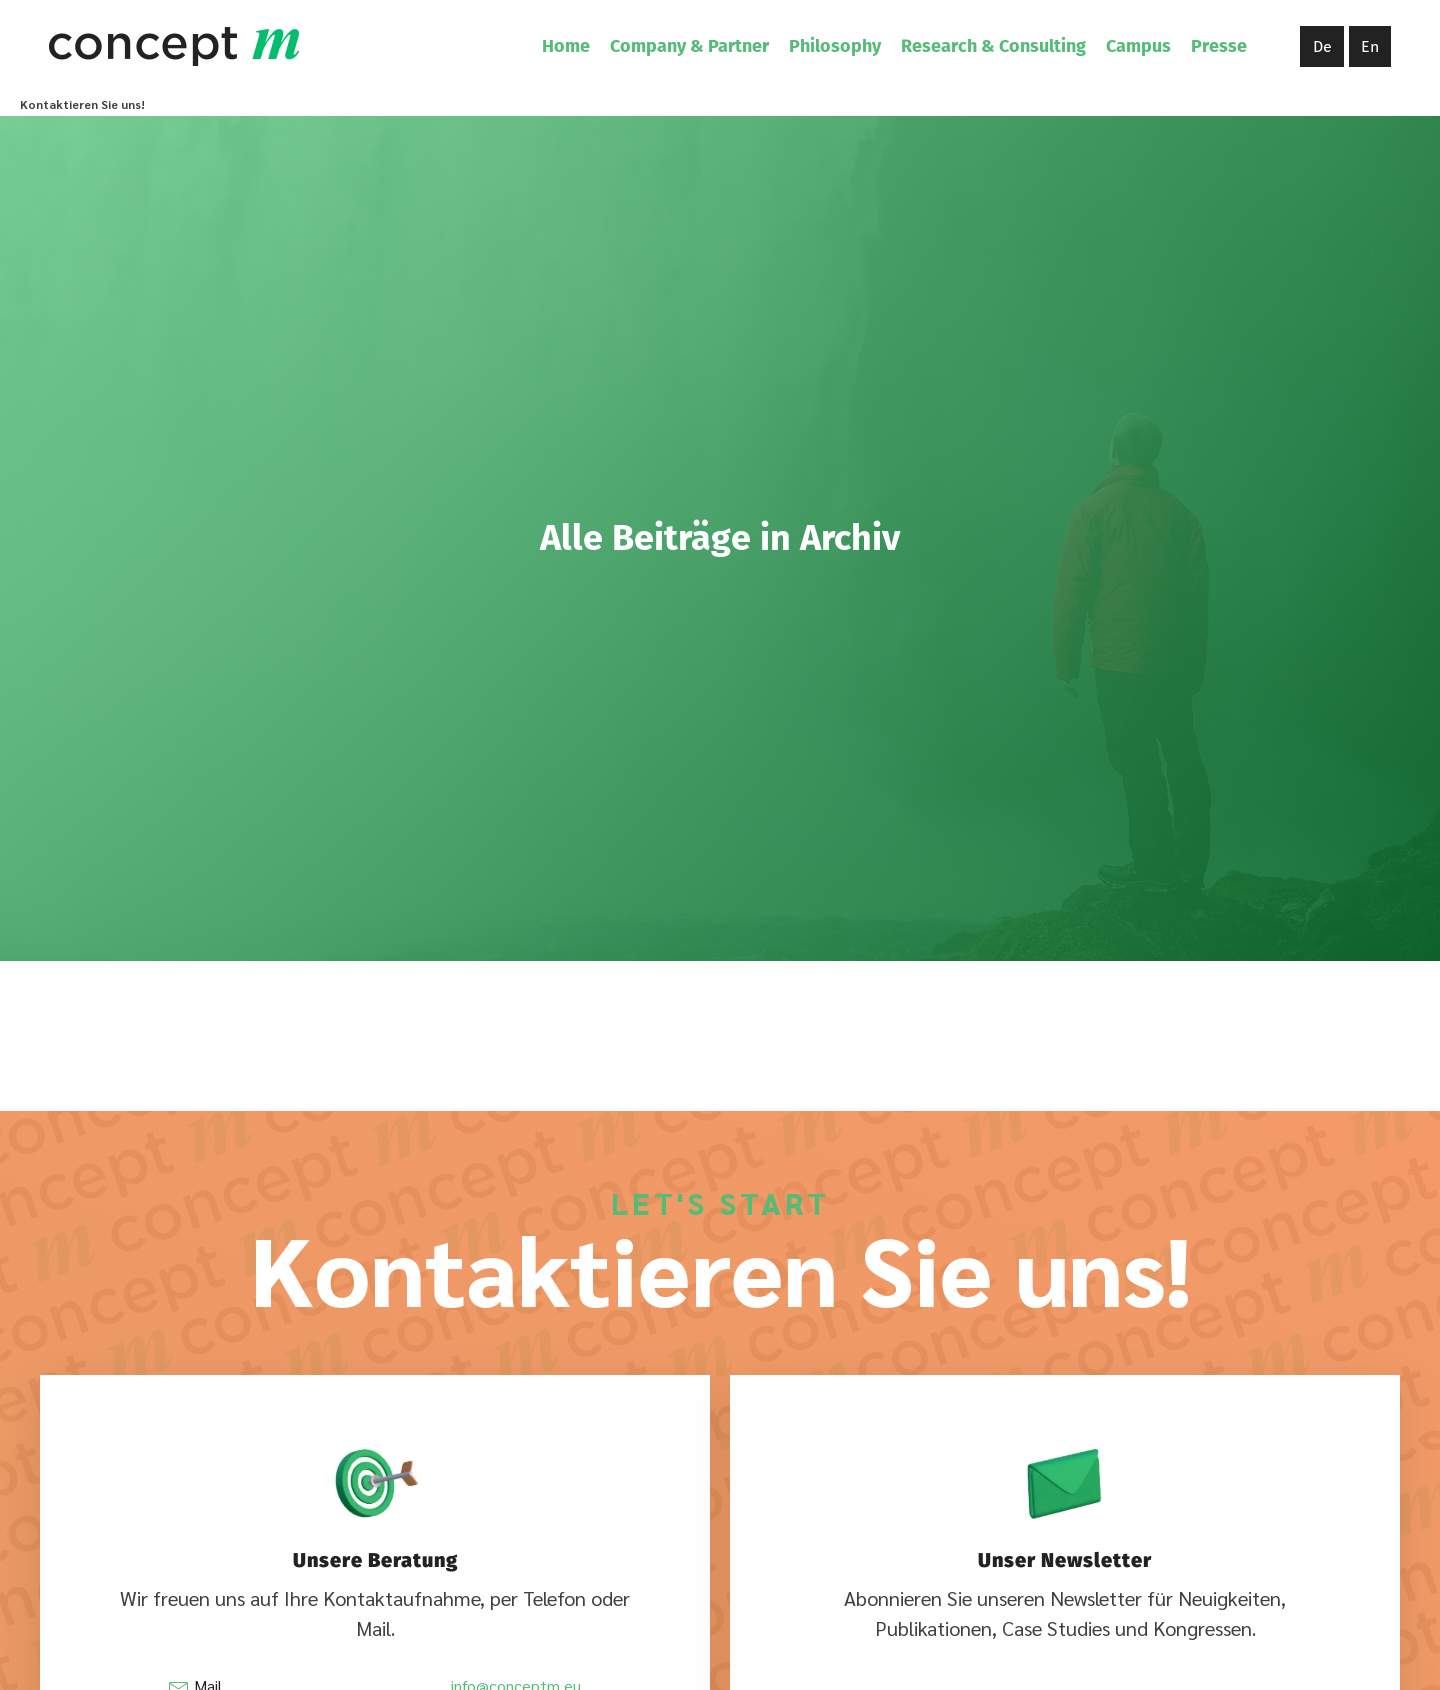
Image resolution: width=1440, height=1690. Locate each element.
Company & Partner (689, 46)
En (1370, 46)
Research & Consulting (993, 46)
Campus (1138, 46)
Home (566, 46)
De (1322, 46)
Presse (1219, 46)
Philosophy (835, 46)
